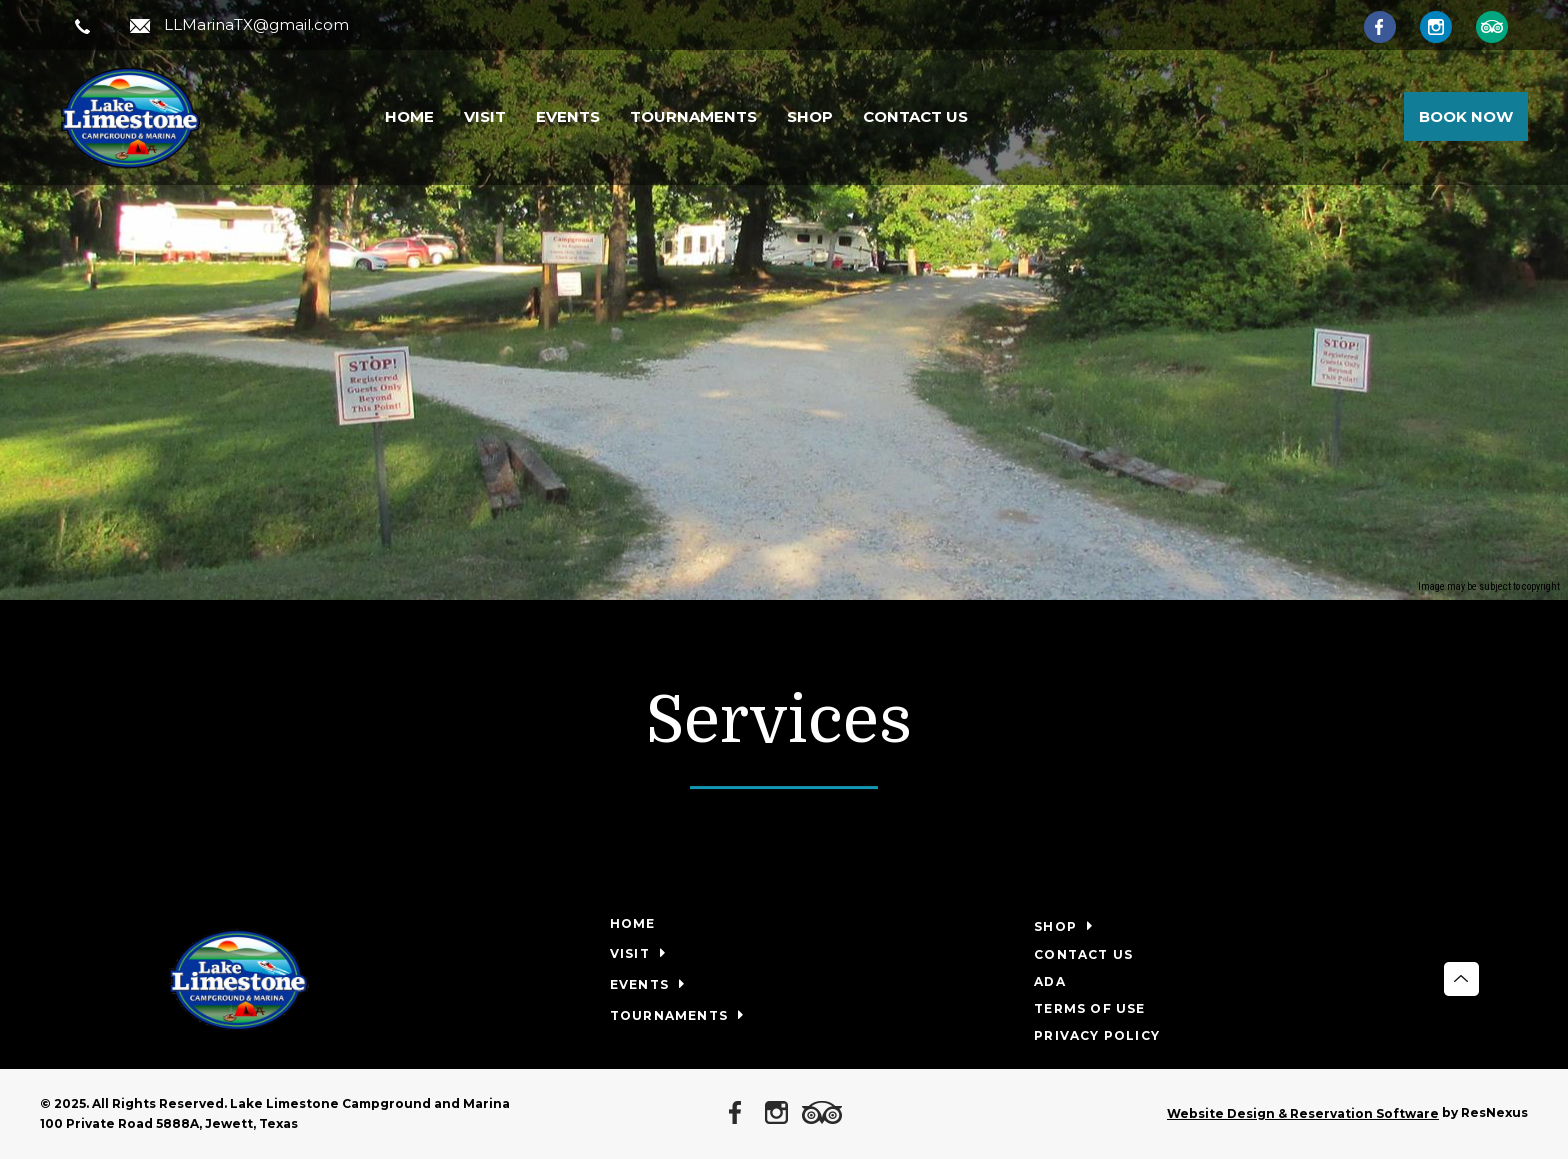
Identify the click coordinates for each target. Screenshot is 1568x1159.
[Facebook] (1390, 26)
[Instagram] (1446, 26)
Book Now (1466, 116)
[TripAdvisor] (1502, 26)
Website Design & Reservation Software (1303, 1113)
